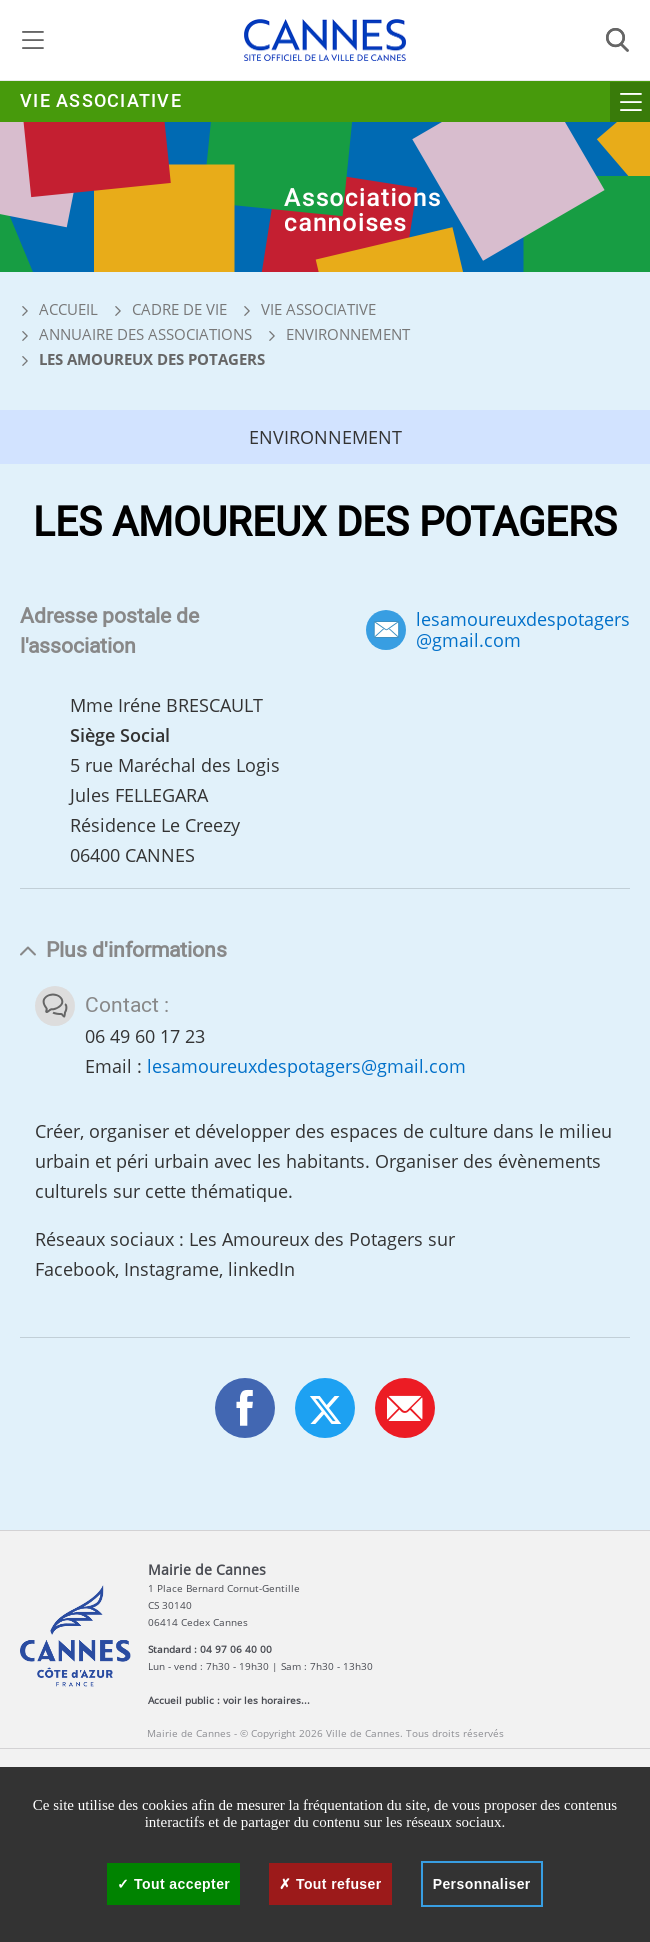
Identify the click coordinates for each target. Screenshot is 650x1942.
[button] (405, 1408)
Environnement (348, 334)
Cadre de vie (179, 309)
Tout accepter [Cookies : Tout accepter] (173, 1884)
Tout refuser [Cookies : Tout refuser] (330, 1884)
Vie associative (101, 101)
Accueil (59, 309)
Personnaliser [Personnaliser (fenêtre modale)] (482, 1884)
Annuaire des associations (145, 334)
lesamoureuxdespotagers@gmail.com (523, 629)
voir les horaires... (266, 1700)
